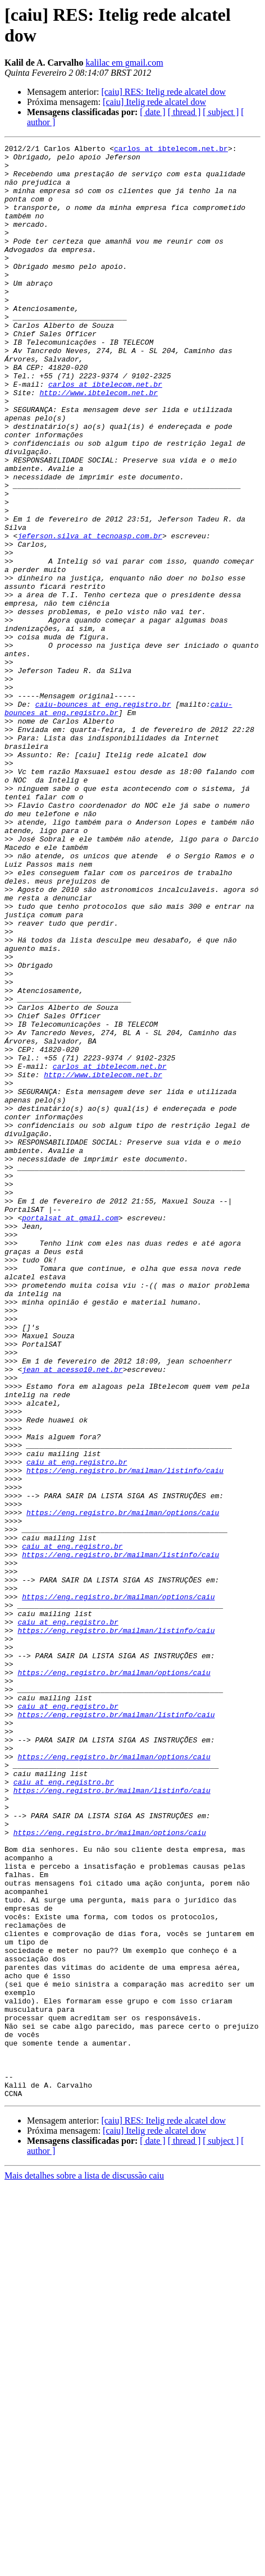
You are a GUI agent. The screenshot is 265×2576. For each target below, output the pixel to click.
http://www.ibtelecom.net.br (98, 443)
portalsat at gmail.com (70, 1433)
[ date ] (152, 112)
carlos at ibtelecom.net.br (171, 150)
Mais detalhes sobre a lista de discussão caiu (84, 2566)
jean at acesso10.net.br (72, 1615)
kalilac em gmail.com (124, 62)
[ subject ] (221, 112)
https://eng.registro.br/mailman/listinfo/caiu (124, 1736)
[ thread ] (184, 112)
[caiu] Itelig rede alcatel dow (154, 102)
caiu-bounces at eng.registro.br (103, 817)
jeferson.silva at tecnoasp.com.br (89, 615)
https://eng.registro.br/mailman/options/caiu (122, 1787)
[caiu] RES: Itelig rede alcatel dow (163, 92)
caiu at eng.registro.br (76, 1726)
